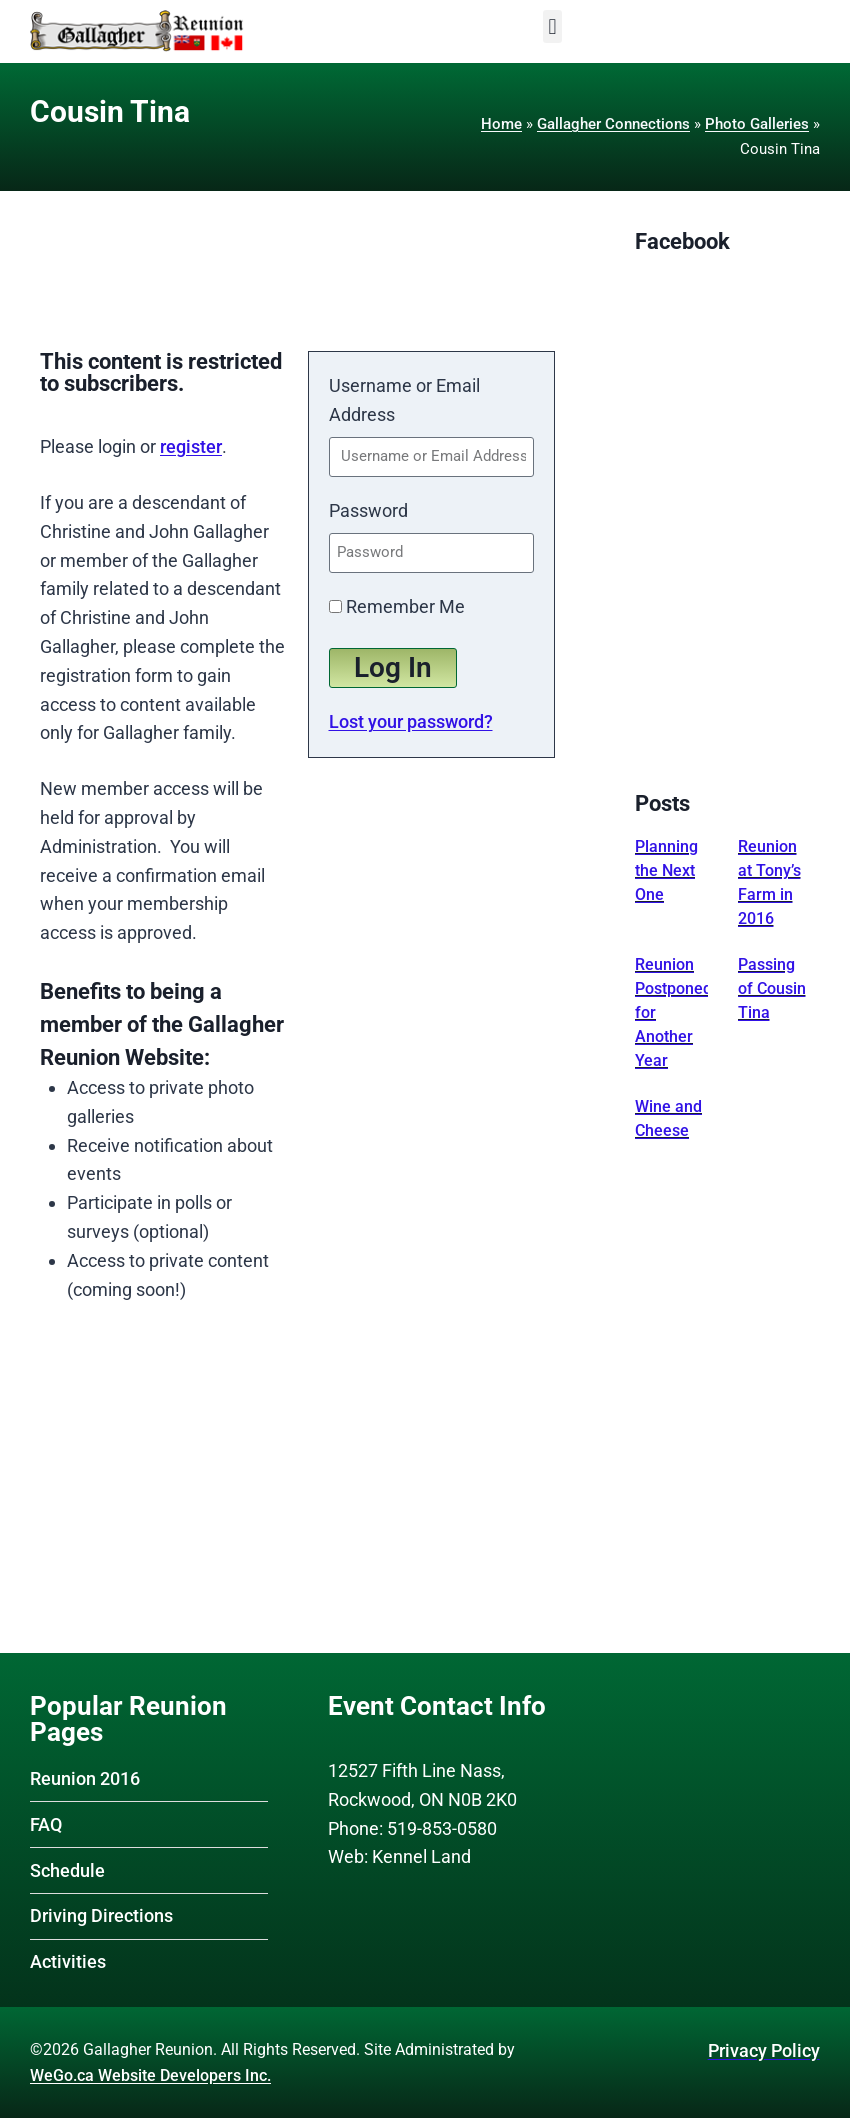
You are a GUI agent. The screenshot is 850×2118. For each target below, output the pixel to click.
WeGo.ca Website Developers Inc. (150, 2075)
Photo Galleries (757, 124)
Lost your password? (411, 721)
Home (501, 124)
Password (368, 510)
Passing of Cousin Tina (772, 988)
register (191, 446)
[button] (552, 26)
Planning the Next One (666, 870)
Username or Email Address (404, 400)
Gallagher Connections (613, 124)
